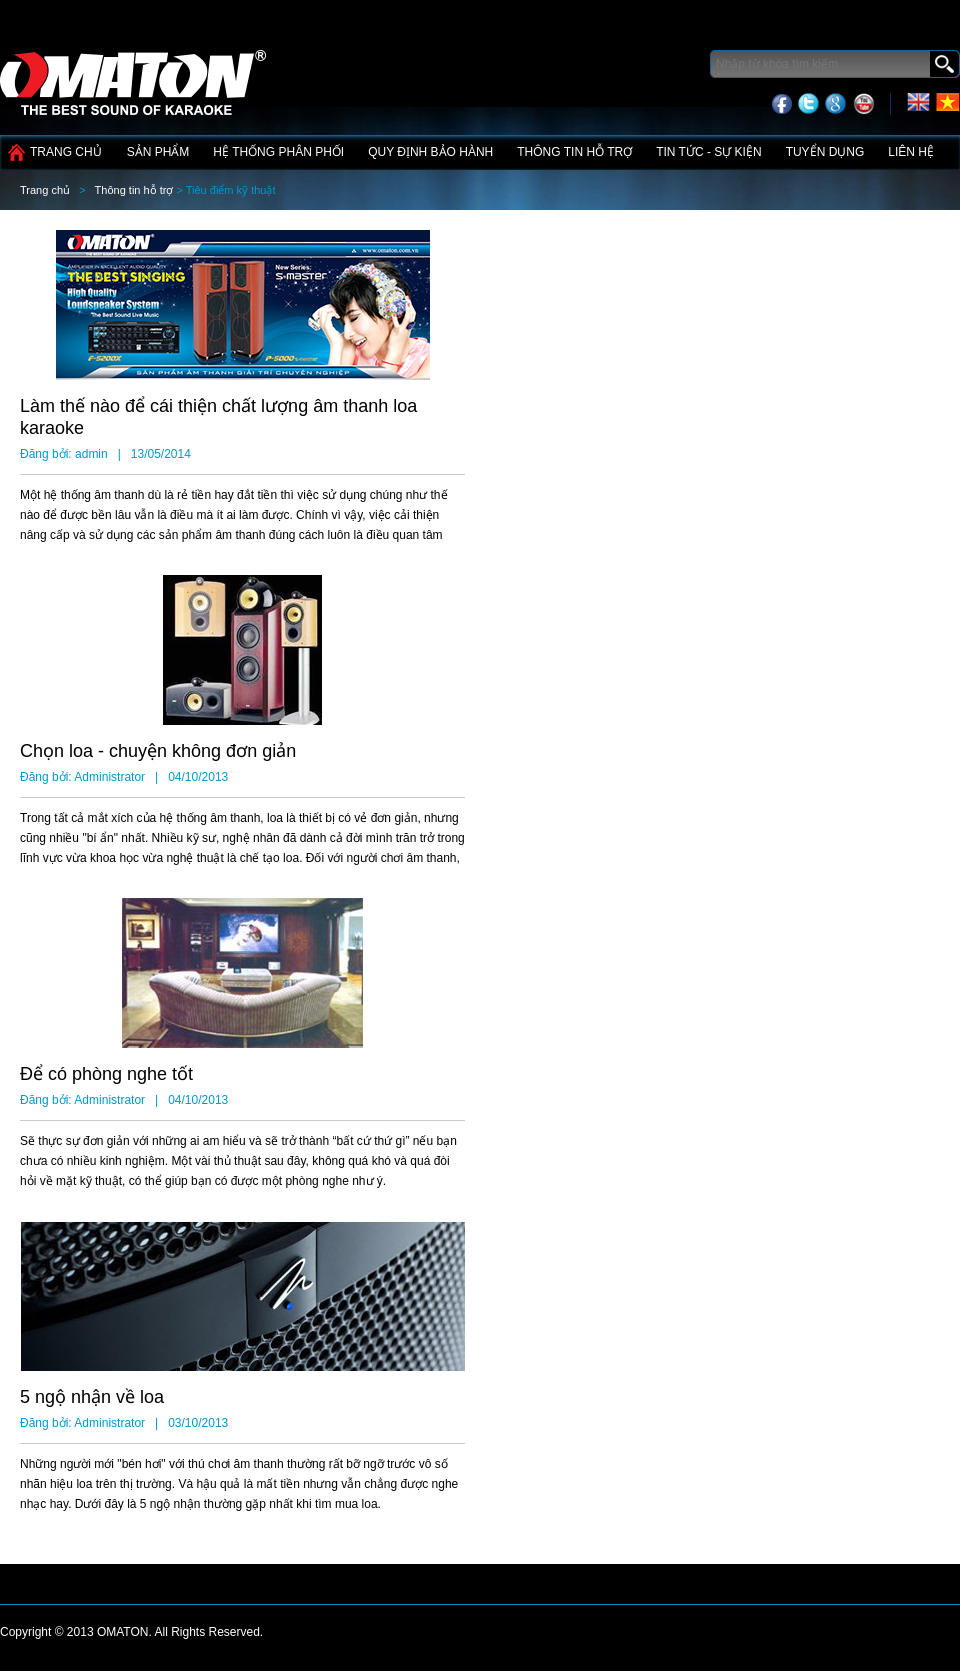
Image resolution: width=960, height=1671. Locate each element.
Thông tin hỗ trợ (574, 152)
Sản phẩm (158, 152)
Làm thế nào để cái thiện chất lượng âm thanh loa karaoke (218, 417)
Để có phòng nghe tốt (106, 1074)
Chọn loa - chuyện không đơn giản (158, 751)
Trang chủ (66, 152)
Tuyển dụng (825, 152)
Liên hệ (911, 152)
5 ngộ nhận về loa (92, 1397)
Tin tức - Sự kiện (708, 152)
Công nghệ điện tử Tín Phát (135, 75)
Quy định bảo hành (430, 152)
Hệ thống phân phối (278, 152)
